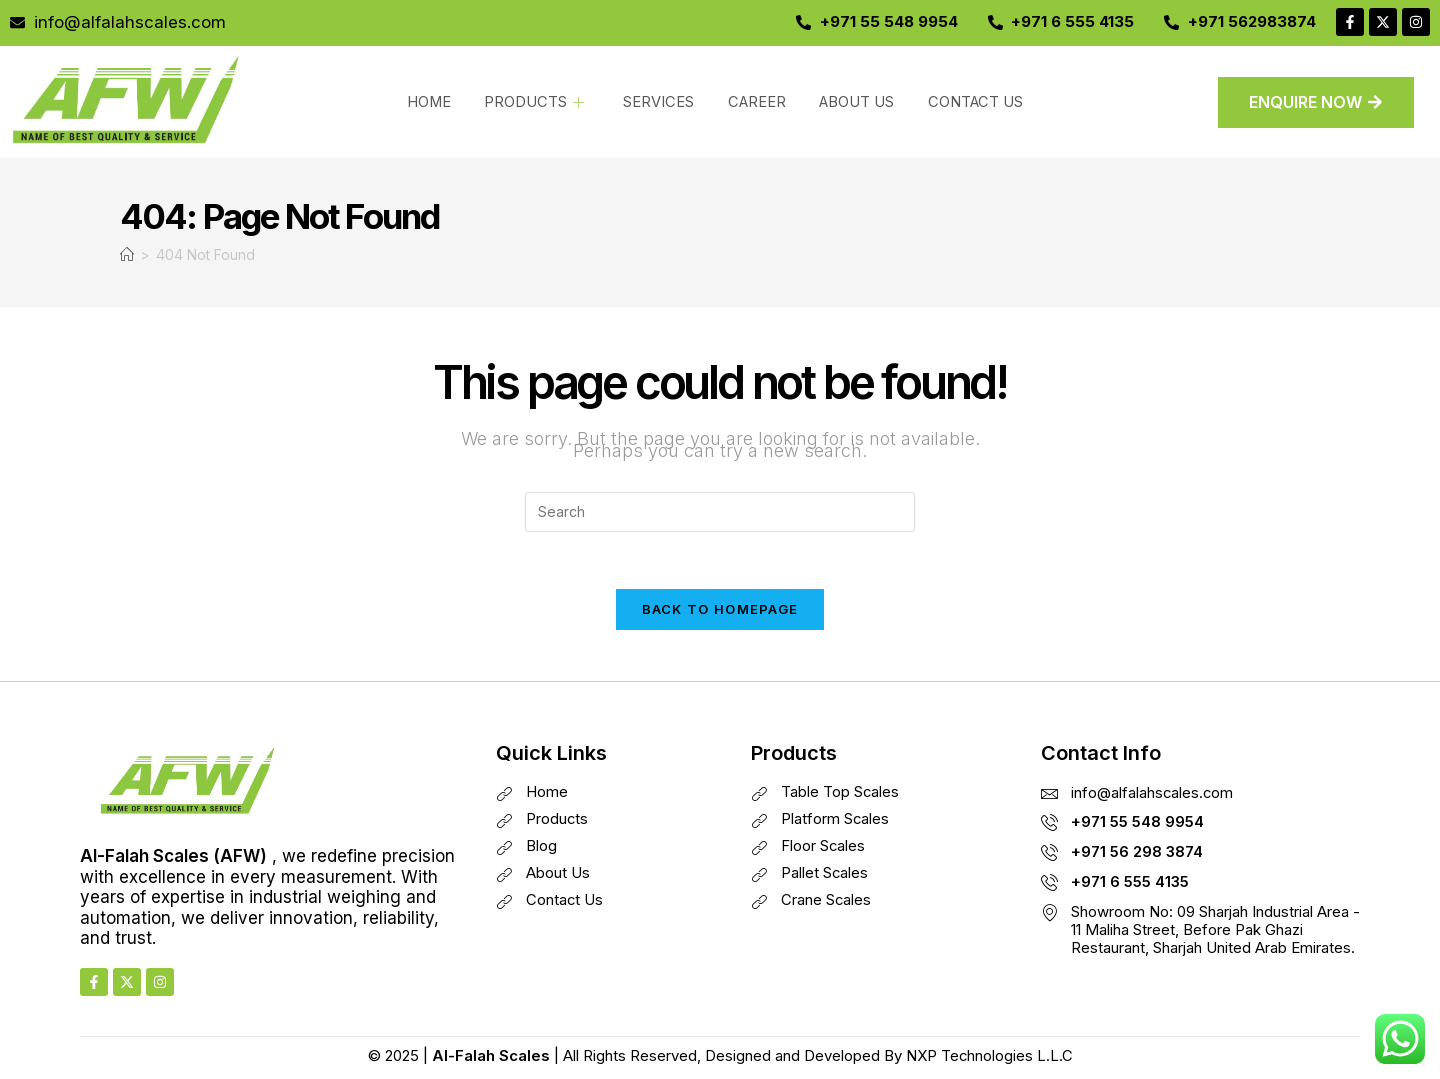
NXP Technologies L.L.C (989, 1059)
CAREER (751, 101)
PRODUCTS (535, 101)
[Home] (127, 254)
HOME (432, 101)
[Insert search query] (720, 512)
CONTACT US (965, 101)
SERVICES (656, 101)
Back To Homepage (720, 613)
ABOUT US (849, 101)
